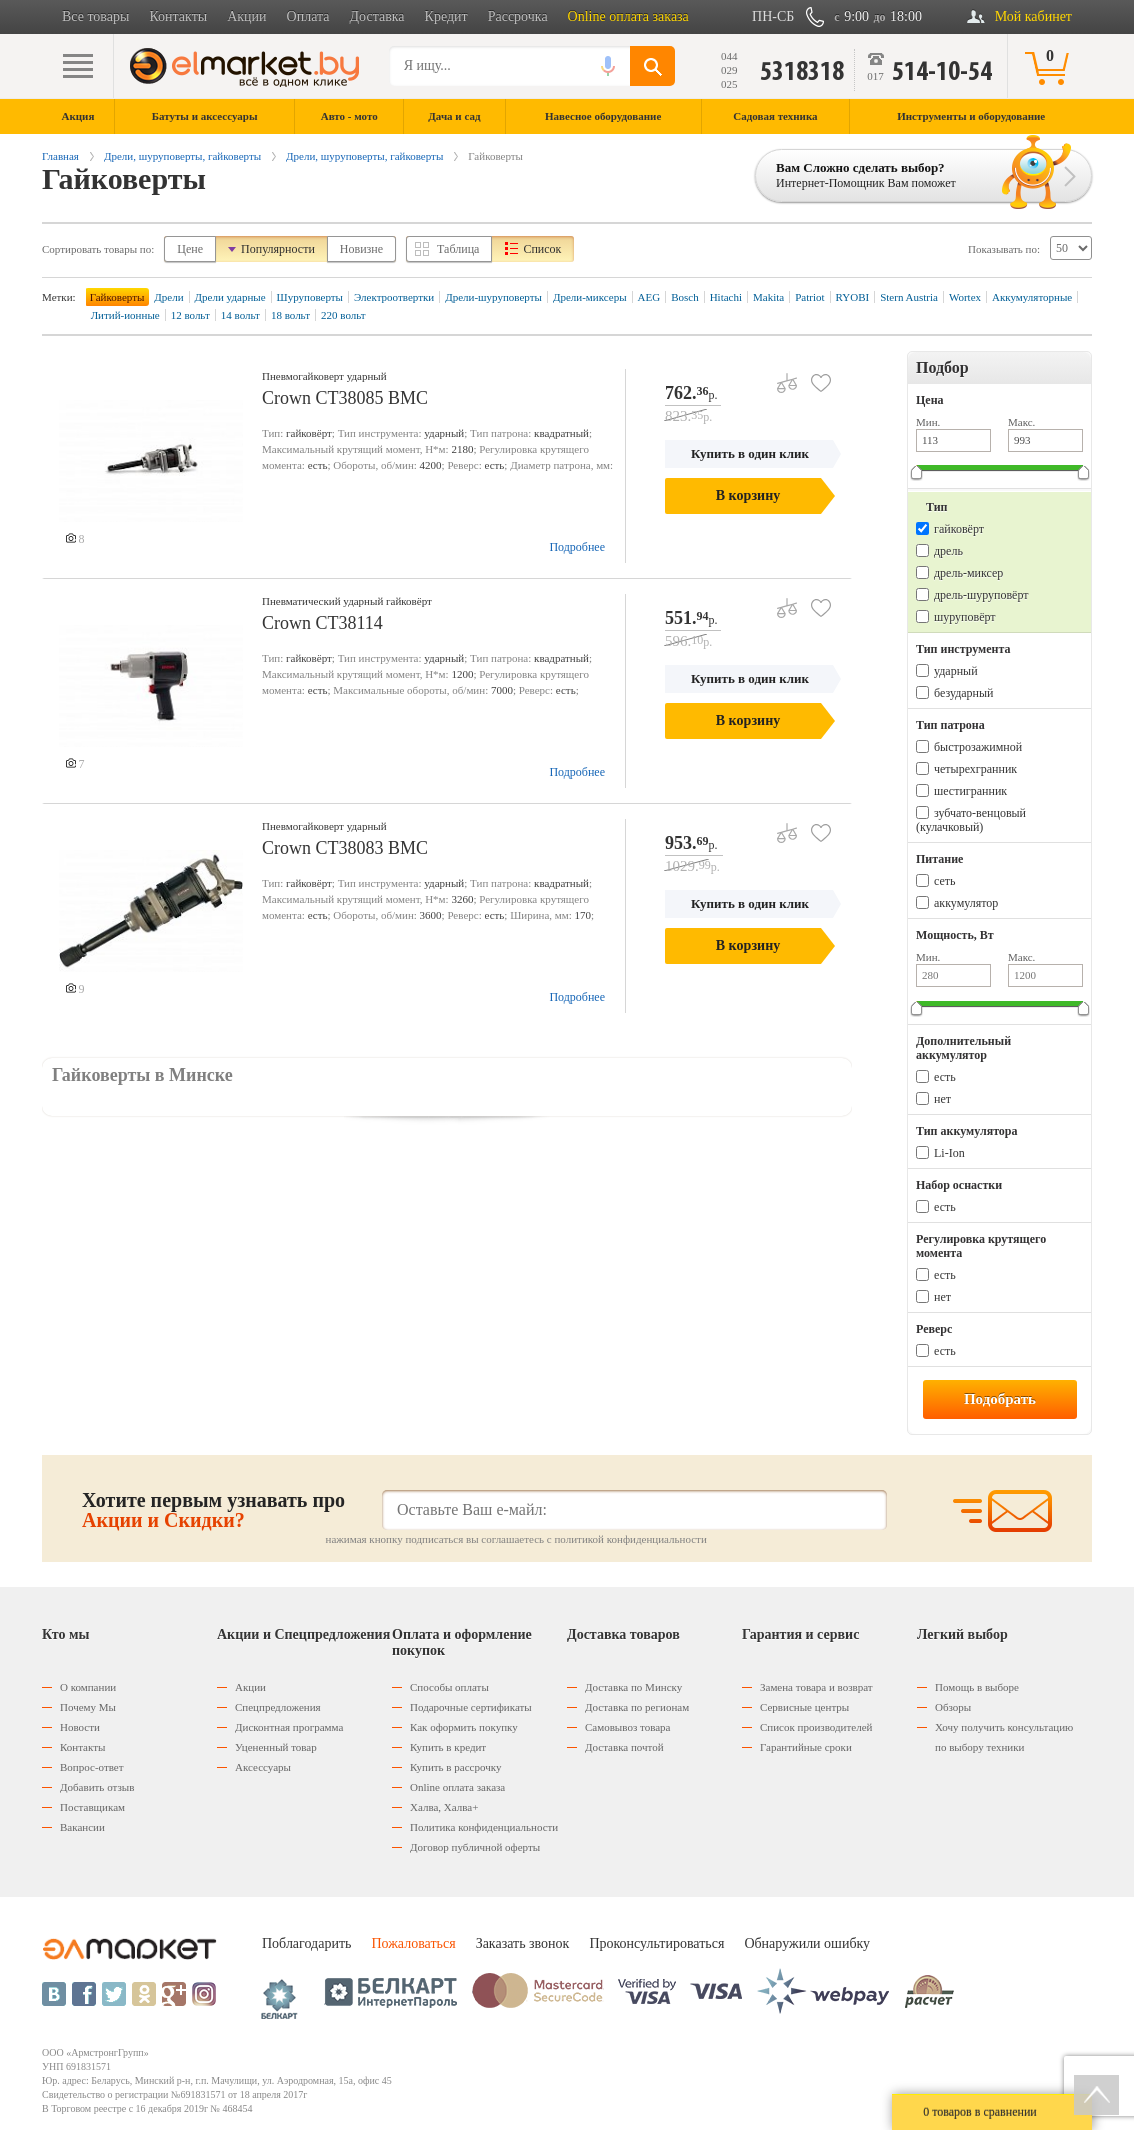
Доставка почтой (624, 1747)
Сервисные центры (804, 1707)
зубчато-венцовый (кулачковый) (971, 820)
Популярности (278, 249)
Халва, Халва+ (444, 1807)
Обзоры (953, 1707)
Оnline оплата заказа (457, 1787)
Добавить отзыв (97, 1787)
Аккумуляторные (1032, 297)
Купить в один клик (750, 453)
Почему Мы (88, 1707)
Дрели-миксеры (590, 297)
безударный (964, 693)
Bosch (685, 297)
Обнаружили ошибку (807, 1943)
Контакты (178, 16)
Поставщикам (92, 1807)
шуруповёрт (965, 617)
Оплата (308, 16)
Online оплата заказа (628, 16)
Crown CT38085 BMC (345, 398)
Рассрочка (518, 16)
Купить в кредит (448, 1747)
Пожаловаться (413, 1943)
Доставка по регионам (637, 1707)
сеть (945, 881)
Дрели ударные (230, 297)
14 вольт (240, 315)
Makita (768, 297)
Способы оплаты (449, 1687)
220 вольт (343, 315)
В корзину (748, 495)
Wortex (965, 297)
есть (945, 1077)
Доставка (377, 16)
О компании (88, 1687)
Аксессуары (263, 1767)
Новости (80, 1727)
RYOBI (853, 297)
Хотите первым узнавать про (213, 1510)
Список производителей (816, 1727)
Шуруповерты (310, 297)
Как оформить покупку (464, 1727)
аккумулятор (966, 903)
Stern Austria (909, 297)
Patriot (809, 297)
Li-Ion (949, 1153)
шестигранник (970, 791)
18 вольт (290, 315)
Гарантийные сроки (806, 1747)
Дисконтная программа (289, 1727)
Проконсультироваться (656, 1943)
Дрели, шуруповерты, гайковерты (182, 156)
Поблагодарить (306, 1943)
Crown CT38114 (322, 623)
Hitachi (726, 297)
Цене (190, 249)
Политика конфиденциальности (484, 1827)
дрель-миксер (968, 573)
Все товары (95, 16)
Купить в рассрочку (455, 1767)
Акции (246, 16)
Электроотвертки (394, 297)
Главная (60, 156)
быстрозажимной (978, 747)
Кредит (446, 16)
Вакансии (82, 1827)
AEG (649, 297)
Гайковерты (117, 297)
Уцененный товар (276, 1747)
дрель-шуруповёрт (981, 595)
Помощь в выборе (977, 1687)
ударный (956, 671)
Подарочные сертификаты (471, 1707)
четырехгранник (975, 769)
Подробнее (577, 547)
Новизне (361, 249)
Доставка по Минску (633, 1687)
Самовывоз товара (627, 1727)
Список (542, 249)
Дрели (168, 297)
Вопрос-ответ (92, 1767)
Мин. (928, 422)
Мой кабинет (1033, 16)
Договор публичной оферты (475, 1847)
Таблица (458, 249)
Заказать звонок (523, 1943)
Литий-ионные (125, 315)
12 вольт (190, 315)
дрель (948, 551)
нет (942, 1099)
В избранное (813, 375)
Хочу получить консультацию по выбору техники (1004, 1737)
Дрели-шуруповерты (493, 297)
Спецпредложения (278, 1707)
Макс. (1021, 422)
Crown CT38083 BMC (345, 848)
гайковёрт (959, 529)
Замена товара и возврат (816, 1687)
